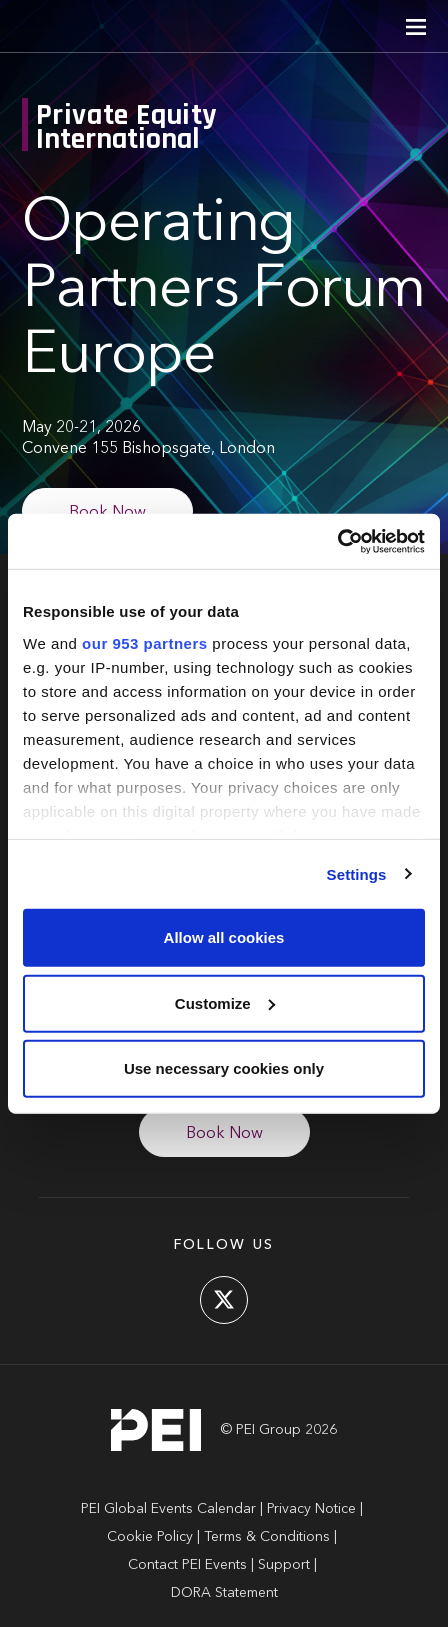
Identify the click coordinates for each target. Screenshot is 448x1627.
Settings (357, 873)
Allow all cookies (224, 937)
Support (284, 1565)
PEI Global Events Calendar (168, 1509)
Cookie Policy (150, 1537)
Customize (225, 1002)
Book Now (107, 513)
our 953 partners (145, 642)
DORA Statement (224, 1593)
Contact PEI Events (187, 1565)
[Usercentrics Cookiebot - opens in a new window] (337, 541)
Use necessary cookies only (224, 1068)
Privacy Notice (311, 1509)
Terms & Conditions (267, 1537)
